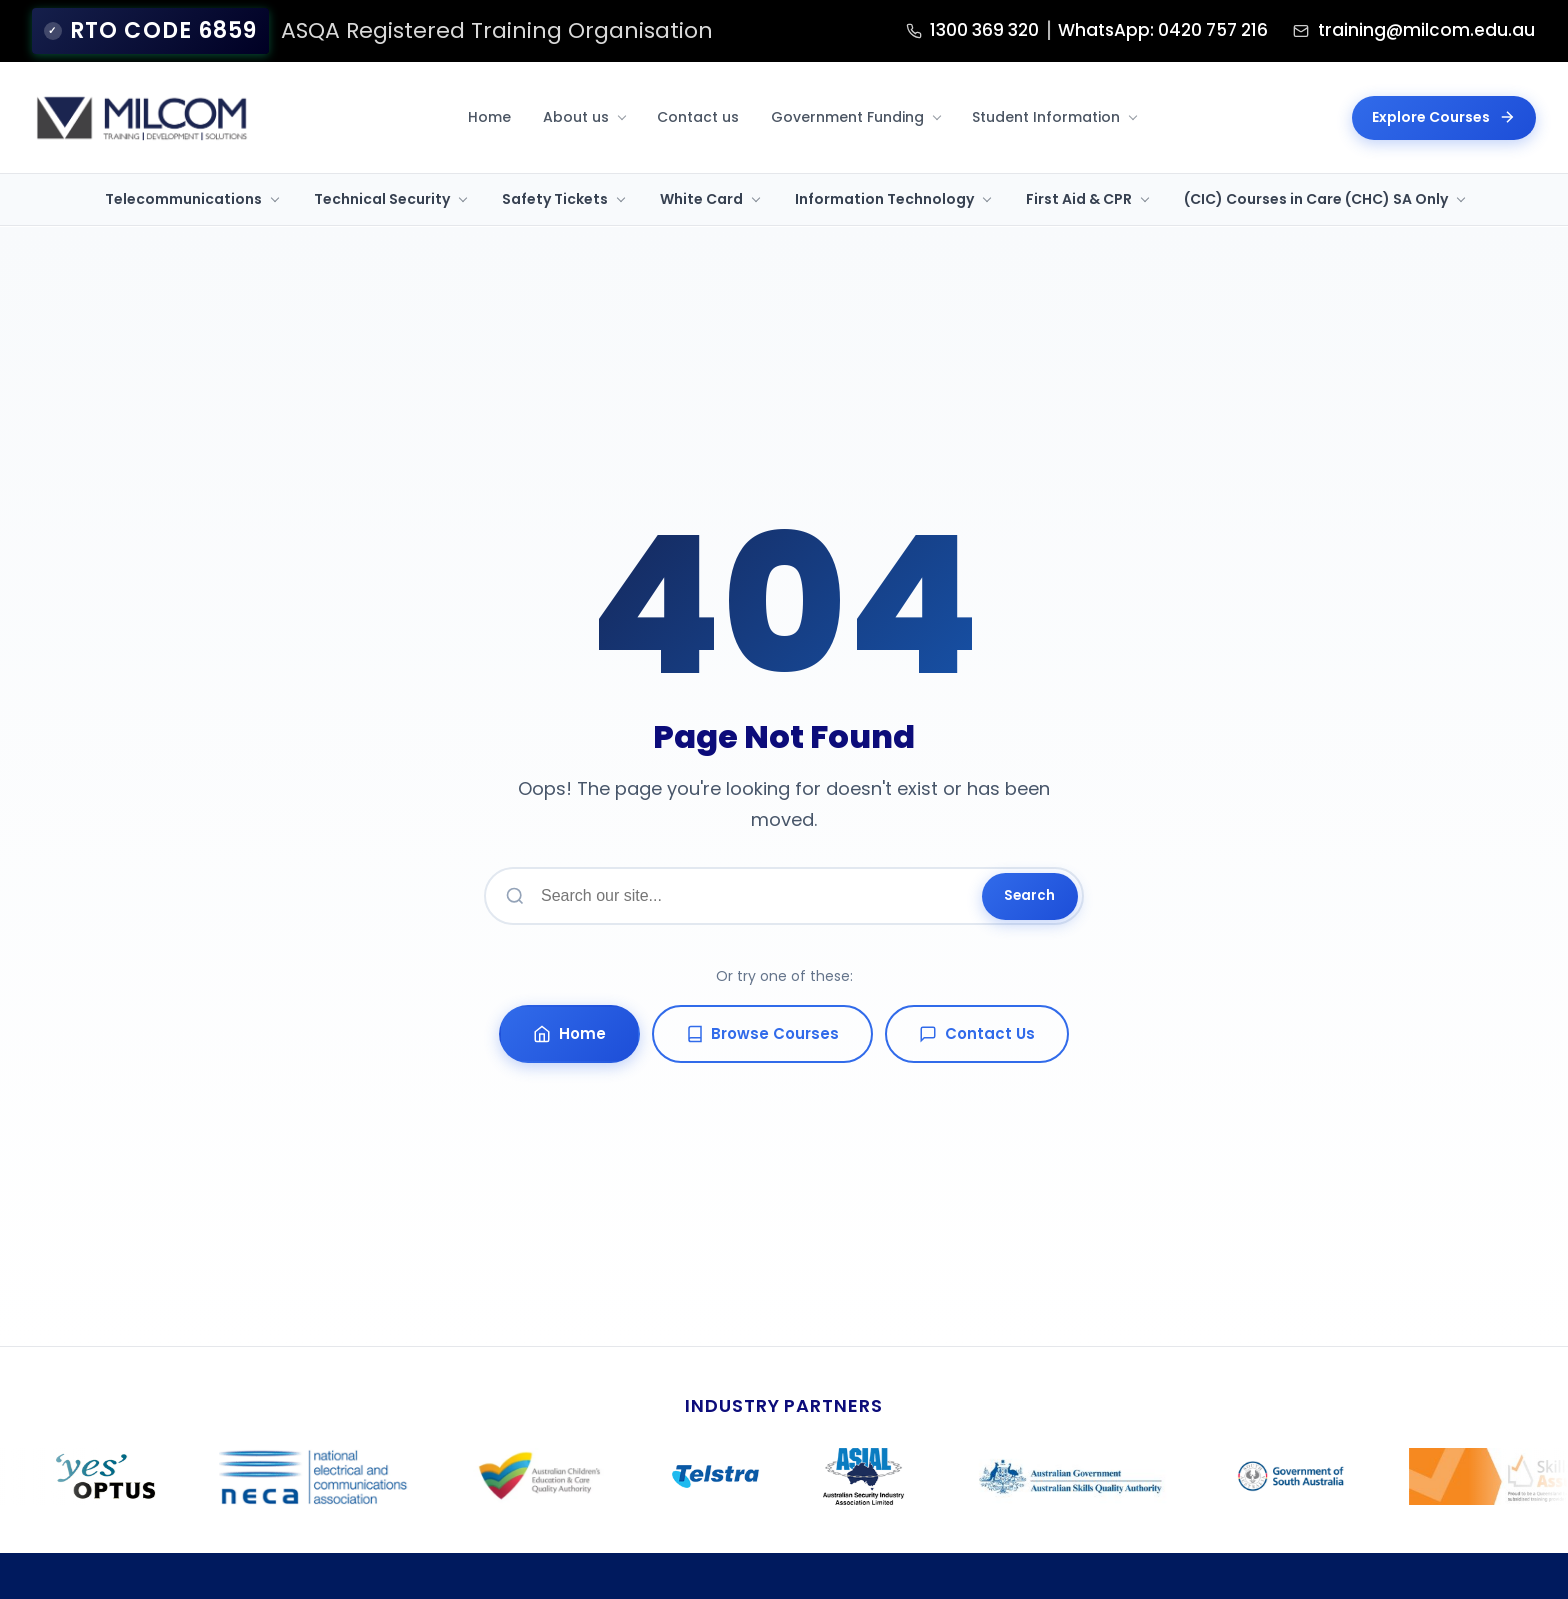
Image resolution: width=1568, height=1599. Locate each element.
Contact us (698, 116)
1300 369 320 (848, 30)
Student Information (1046, 116)
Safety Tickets (555, 198)
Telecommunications (183, 198)
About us (576, 116)
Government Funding (847, 116)
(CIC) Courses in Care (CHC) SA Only (1316, 198)
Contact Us (978, 1034)
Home (489, 116)
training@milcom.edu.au (1384, 30)
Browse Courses (763, 1034)
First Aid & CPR (1079, 198)
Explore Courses (1444, 116)
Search (1028, 895)
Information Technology (884, 198)
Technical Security (382, 198)
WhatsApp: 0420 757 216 (1072, 30)
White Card (701, 198)
